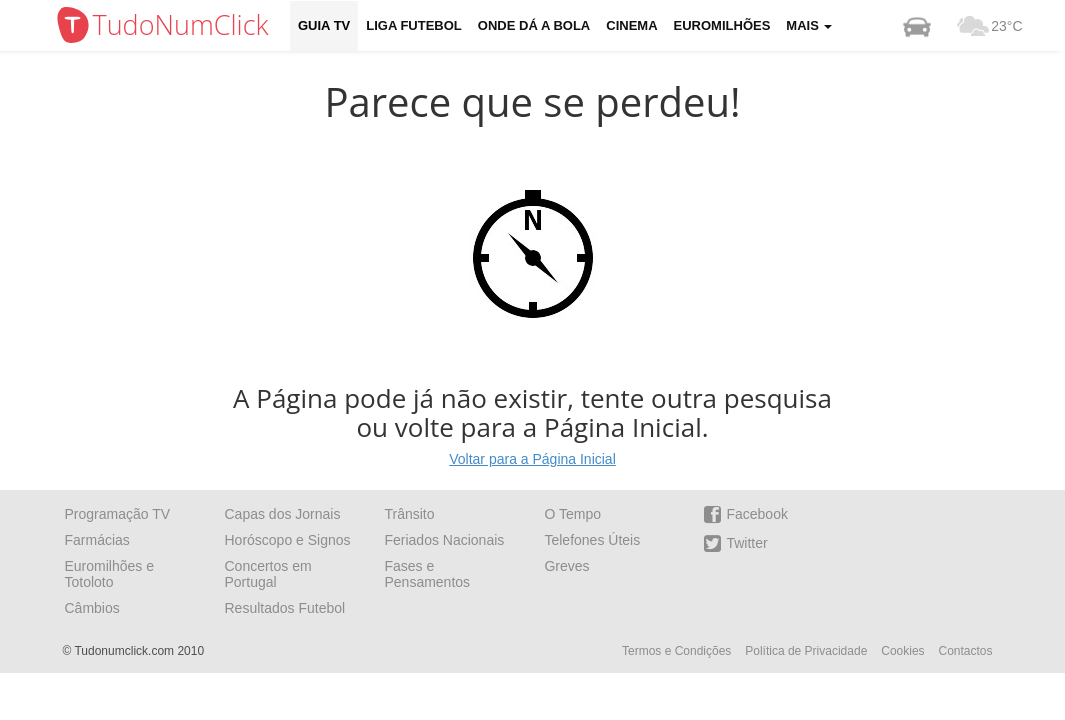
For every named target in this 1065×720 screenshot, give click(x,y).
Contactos (965, 651)
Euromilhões (722, 25)
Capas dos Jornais (282, 514)
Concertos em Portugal (267, 574)
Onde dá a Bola (534, 25)
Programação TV (118, 514)
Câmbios (92, 608)
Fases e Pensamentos (427, 574)
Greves (566, 566)
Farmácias (97, 540)
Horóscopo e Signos (287, 540)
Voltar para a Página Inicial (532, 459)
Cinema (631, 25)
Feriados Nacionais (444, 540)
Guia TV (324, 25)
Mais (809, 25)
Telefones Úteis (592, 540)
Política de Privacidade (806, 651)
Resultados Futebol (284, 608)
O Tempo (572, 514)
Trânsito (409, 514)
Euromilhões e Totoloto (110, 574)
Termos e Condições (676, 651)
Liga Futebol (414, 25)
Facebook (745, 514)
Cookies (902, 651)
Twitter (735, 543)
